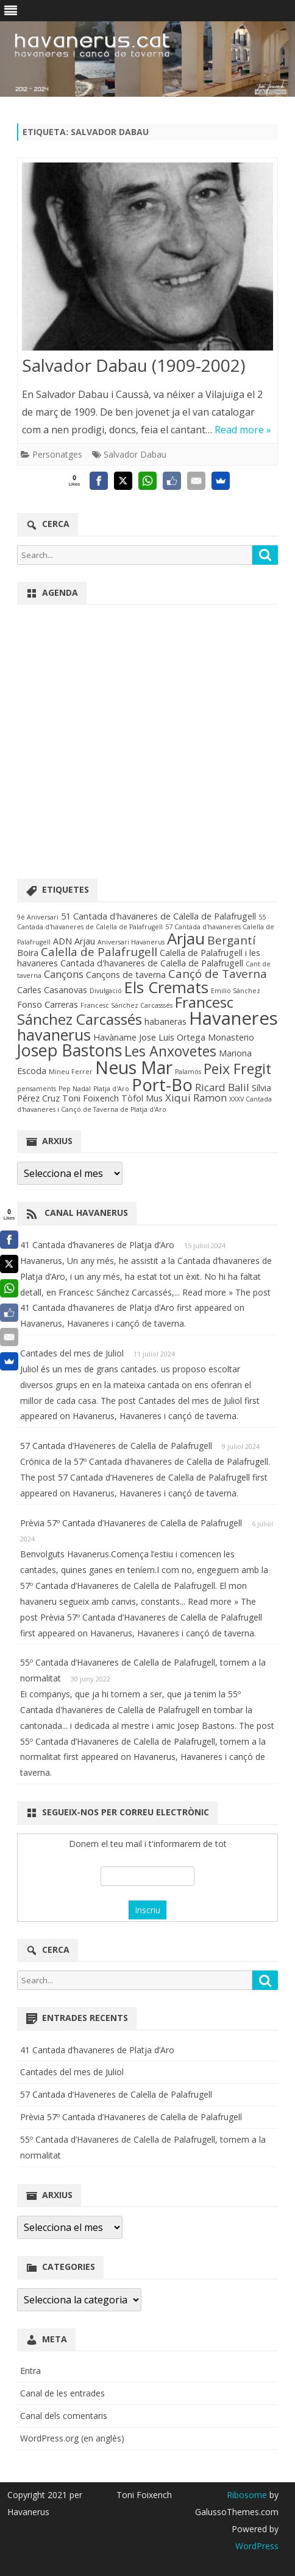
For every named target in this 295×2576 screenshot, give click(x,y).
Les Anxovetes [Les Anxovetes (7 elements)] (170, 1051)
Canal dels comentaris (63, 2415)
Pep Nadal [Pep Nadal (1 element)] (75, 1088)
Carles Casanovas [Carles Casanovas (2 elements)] (52, 990)
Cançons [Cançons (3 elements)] (64, 974)
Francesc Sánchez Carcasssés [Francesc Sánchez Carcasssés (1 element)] (126, 1005)
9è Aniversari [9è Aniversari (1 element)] (38, 917)
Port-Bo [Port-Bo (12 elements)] (162, 1084)
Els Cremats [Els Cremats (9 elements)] (166, 987)
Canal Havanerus (86, 1212)
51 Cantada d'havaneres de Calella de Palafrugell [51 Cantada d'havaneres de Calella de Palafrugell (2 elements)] (158, 916)
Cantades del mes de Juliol (72, 1353)
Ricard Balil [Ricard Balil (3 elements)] (222, 1087)
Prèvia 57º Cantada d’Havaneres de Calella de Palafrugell (131, 1523)
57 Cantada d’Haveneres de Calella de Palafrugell (116, 1445)
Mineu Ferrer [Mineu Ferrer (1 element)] (71, 1071)
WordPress (257, 2546)
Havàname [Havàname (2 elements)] (115, 1037)
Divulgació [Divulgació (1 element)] (106, 990)
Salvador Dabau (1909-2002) (133, 365)
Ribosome (247, 2495)
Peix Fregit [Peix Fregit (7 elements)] (237, 1068)
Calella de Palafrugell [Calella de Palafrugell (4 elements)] (99, 952)
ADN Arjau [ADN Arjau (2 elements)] (74, 941)
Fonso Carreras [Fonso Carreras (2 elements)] (47, 1004)
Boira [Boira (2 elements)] (27, 952)
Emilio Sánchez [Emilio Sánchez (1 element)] (235, 990)
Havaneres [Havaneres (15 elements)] (233, 1018)
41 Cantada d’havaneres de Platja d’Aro (97, 1245)
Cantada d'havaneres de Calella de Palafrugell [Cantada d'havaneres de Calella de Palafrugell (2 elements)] (151, 963)
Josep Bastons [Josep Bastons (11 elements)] (69, 1050)
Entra (30, 2370)
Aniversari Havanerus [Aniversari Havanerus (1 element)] (131, 942)
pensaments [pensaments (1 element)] (36, 1088)
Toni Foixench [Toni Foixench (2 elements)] (90, 1098)
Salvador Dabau (135, 454)
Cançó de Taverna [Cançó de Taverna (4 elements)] (217, 974)
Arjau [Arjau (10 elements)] (186, 938)
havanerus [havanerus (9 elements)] (54, 1034)
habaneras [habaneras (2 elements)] (165, 1021)
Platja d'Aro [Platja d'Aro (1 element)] (111, 1088)
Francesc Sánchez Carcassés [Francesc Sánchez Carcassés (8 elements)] (125, 1010)
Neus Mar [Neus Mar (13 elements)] (133, 1067)
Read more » (243, 429)
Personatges (57, 454)
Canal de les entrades (62, 2393)
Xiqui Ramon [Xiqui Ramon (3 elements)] (196, 1098)
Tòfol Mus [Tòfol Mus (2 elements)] (142, 1098)
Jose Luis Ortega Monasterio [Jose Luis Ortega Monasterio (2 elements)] (196, 1037)
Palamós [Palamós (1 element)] (188, 1071)
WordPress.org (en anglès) (72, 2438)
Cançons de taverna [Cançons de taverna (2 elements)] (126, 974)
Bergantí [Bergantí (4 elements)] (231, 940)
